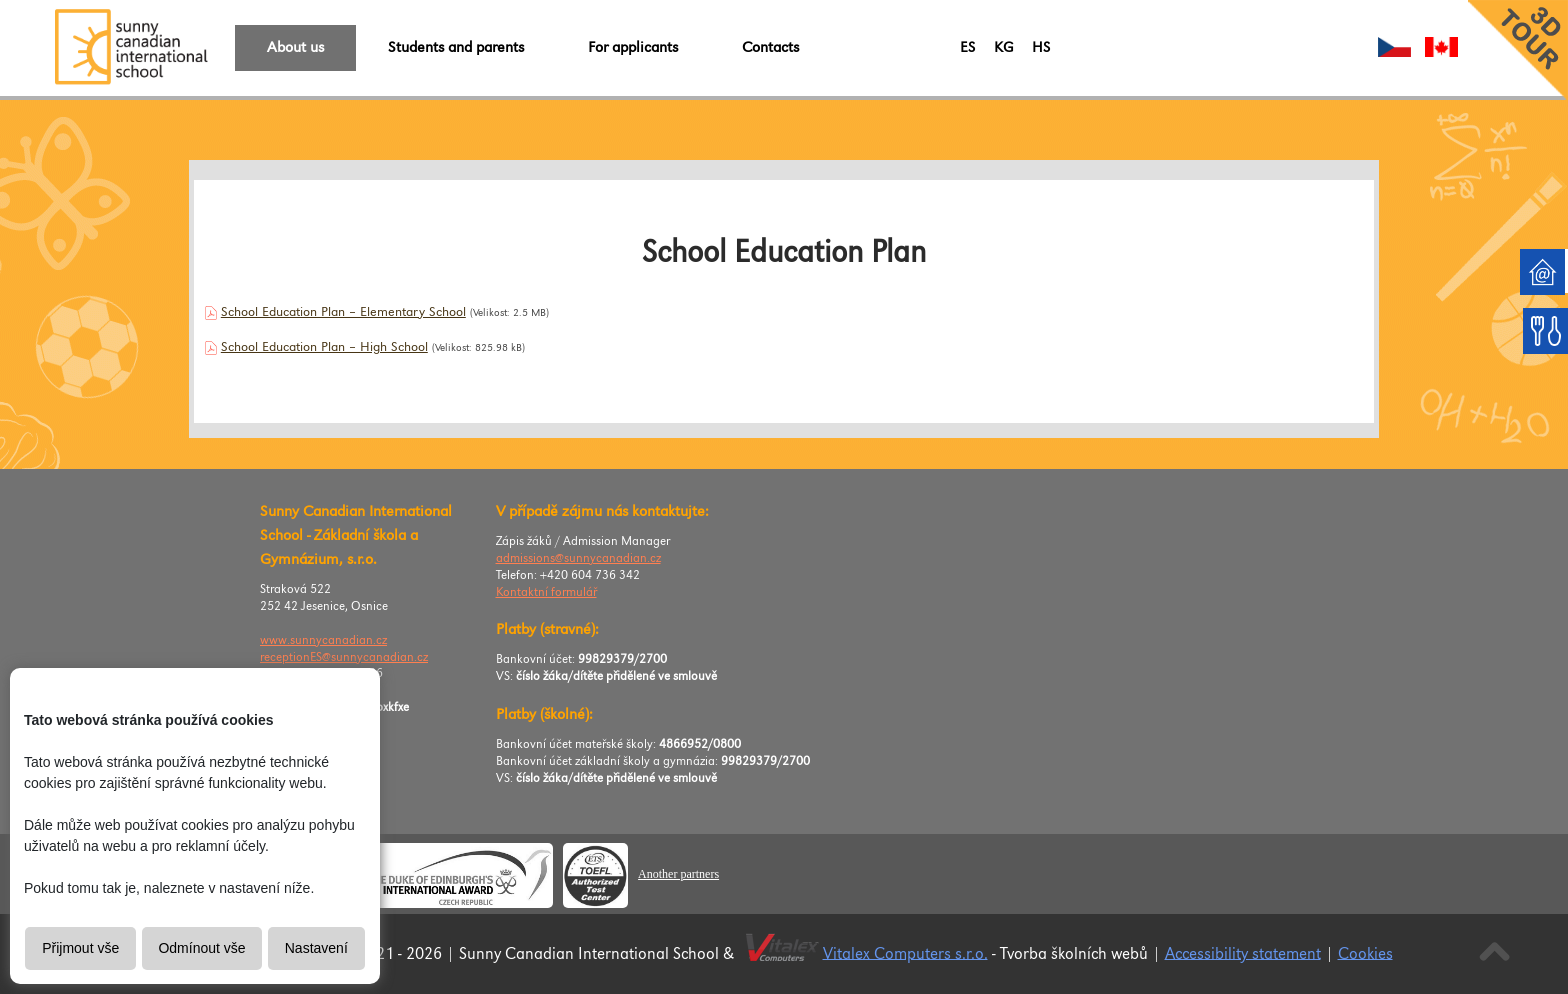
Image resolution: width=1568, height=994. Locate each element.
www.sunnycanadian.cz (323, 640)
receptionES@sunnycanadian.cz (344, 657)
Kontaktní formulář (546, 592)
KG (1003, 47)
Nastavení (316, 948)
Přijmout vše (80, 948)
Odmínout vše (201, 948)
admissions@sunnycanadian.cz (578, 558)
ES (967, 47)
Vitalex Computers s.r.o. (905, 953)
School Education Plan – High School (324, 347)
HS (1041, 47)
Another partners (678, 874)
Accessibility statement (1243, 953)
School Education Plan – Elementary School (343, 312)
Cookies (1365, 953)
